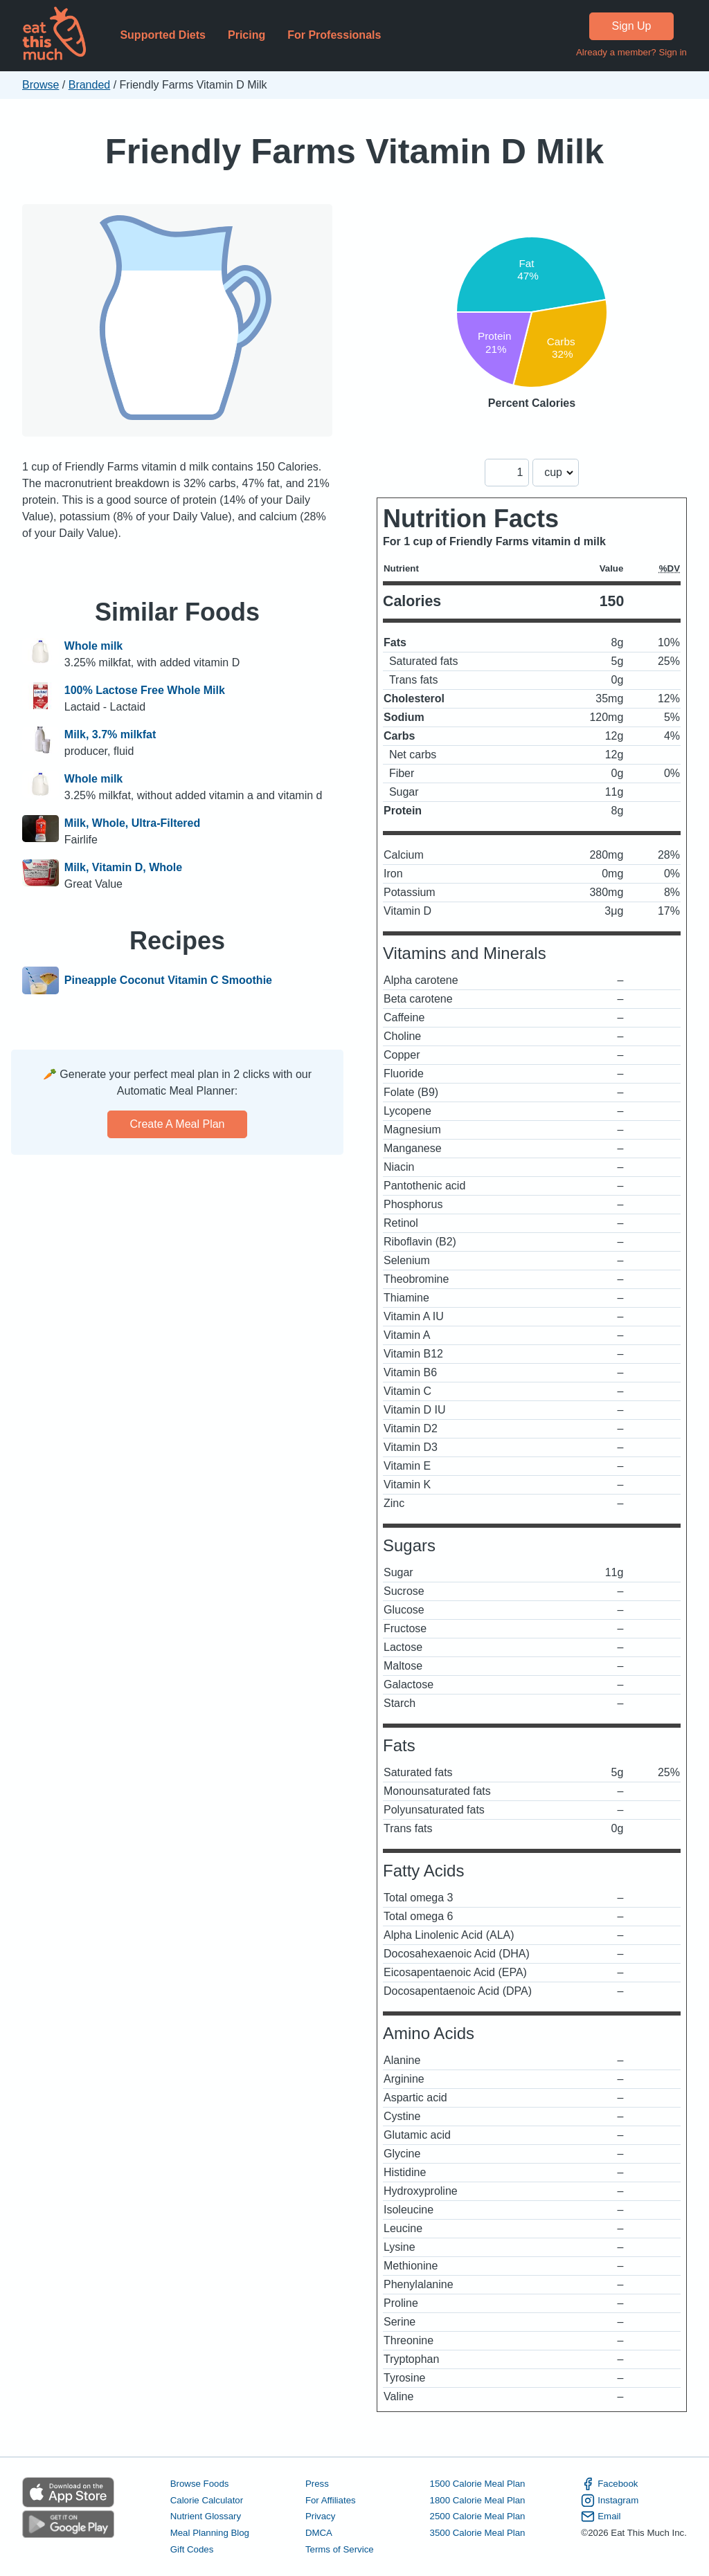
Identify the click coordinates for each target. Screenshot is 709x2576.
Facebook (609, 2484)
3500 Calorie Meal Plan (478, 2533)
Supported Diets (163, 35)
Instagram (609, 2501)
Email (600, 2516)
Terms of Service (339, 2549)
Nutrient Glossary (205, 2516)
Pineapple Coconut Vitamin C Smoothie (168, 980)
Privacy (320, 2516)
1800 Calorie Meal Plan (478, 2500)
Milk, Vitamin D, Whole (123, 867)
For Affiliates (330, 2500)
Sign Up (632, 26)
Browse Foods (199, 2483)
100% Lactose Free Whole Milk (144, 690)
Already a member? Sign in (631, 52)
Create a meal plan (177, 1124)
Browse (40, 85)
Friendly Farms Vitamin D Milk (354, 151)
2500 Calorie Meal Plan (478, 2516)
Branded (90, 85)
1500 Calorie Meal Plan (478, 2483)
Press (317, 2483)
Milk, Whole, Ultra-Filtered (132, 823)
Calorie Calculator (206, 2500)
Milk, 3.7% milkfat (110, 734)
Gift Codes (192, 2549)
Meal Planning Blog (209, 2533)
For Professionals (334, 35)
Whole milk (93, 646)
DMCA (318, 2533)
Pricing (246, 35)
